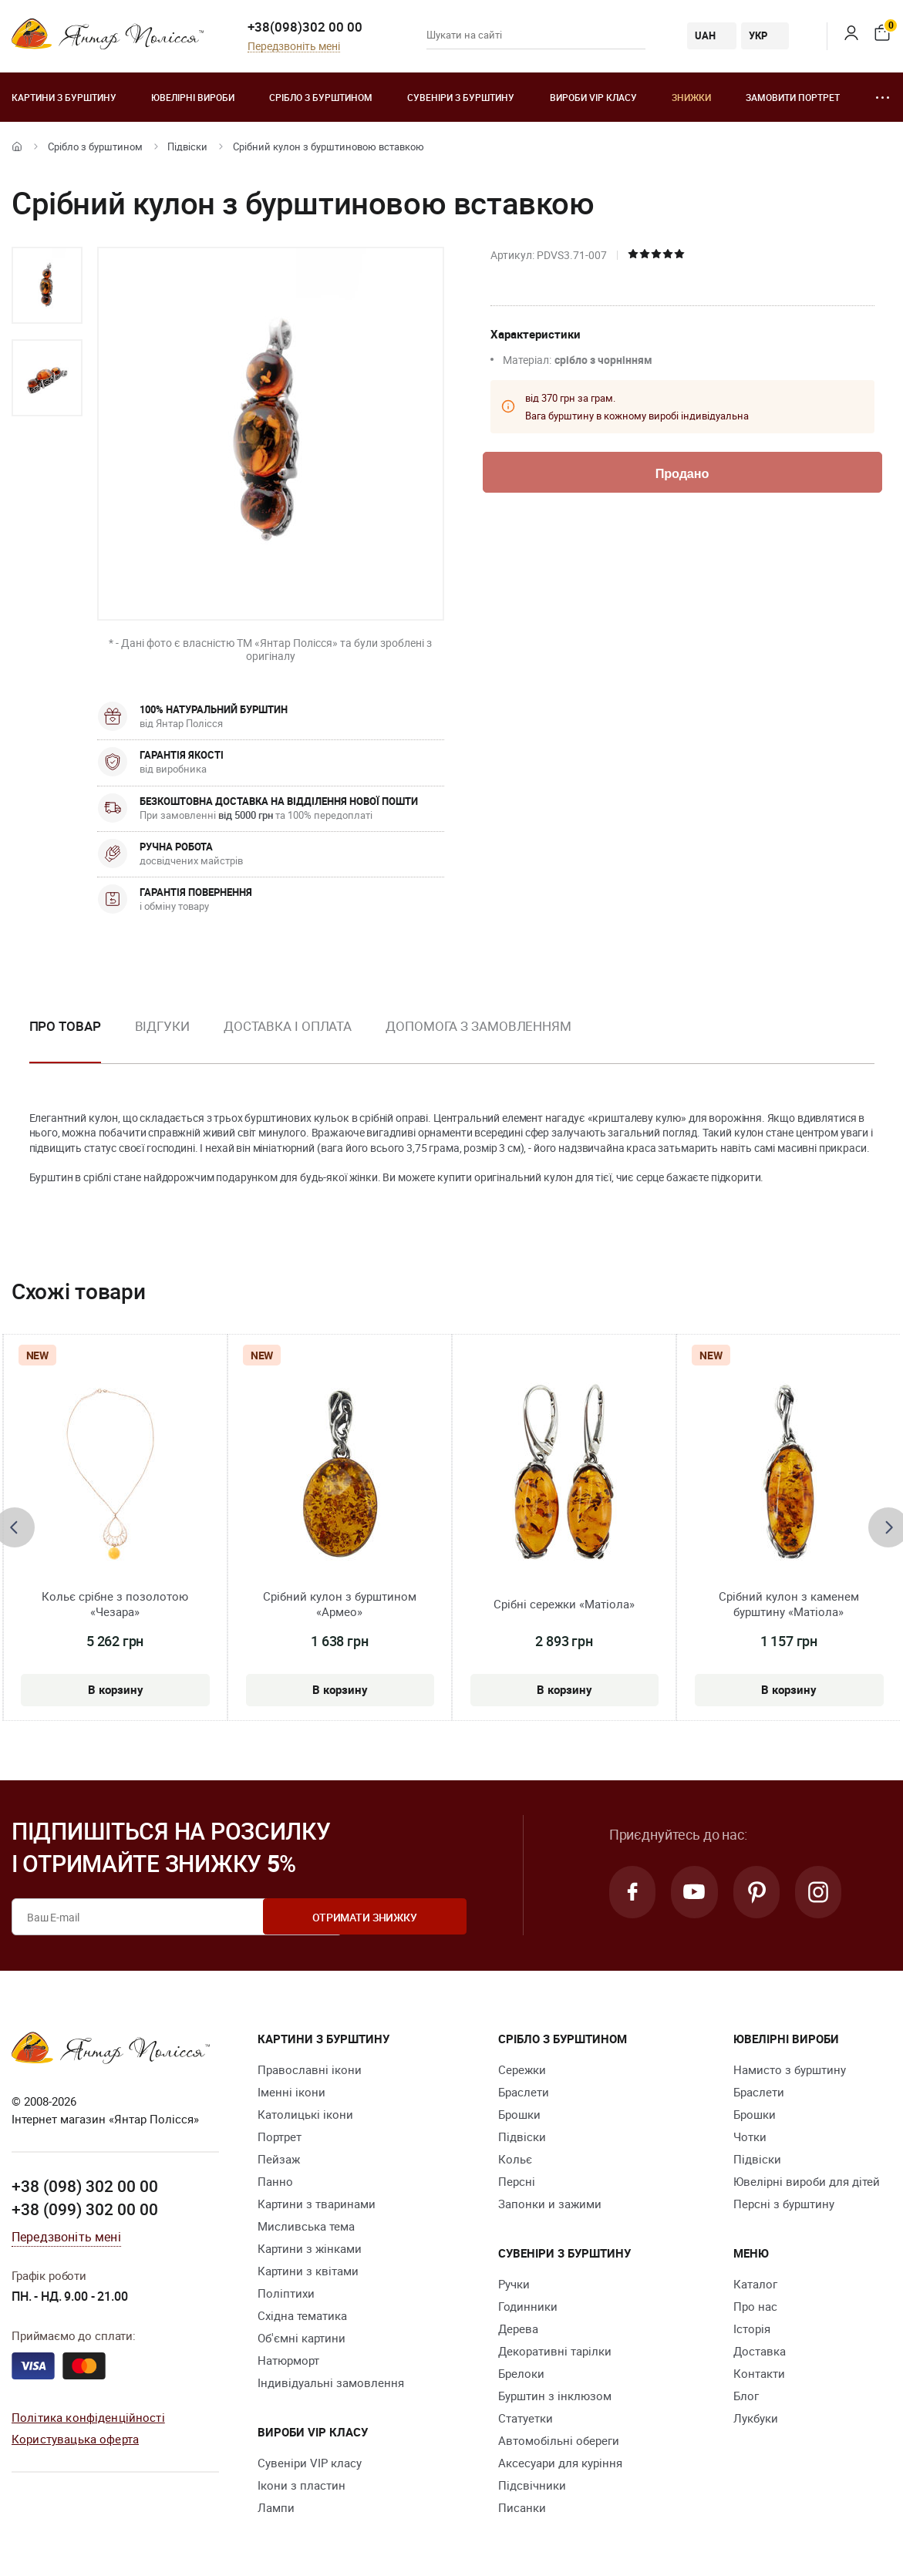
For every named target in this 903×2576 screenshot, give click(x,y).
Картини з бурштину (64, 97)
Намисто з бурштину (789, 2069)
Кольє (515, 2159)
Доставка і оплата (288, 1026)
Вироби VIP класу (593, 97)
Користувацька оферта (75, 2438)
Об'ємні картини (301, 2337)
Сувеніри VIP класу (310, 2462)
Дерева (518, 2328)
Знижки (691, 97)
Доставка (759, 2351)
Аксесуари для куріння (560, 2462)
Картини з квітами (308, 2270)
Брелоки (521, 2373)
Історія (751, 2328)
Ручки (514, 2283)
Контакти (759, 2373)
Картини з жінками (310, 2248)
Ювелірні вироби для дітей (806, 2181)
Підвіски (187, 146)
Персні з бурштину (783, 2203)
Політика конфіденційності (88, 2416)
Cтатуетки (525, 2418)
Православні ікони (310, 2069)
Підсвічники (532, 2485)
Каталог (755, 2283)
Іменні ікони (291, 2092)
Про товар (65, 1026)
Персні (516, 2181)
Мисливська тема (306, 2226)
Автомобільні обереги (558, 2440)
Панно (275, 2181)
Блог (746, 2395)
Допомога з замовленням (478, 1026)
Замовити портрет (793, 97)
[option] (47, 285)
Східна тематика (302, 2315)
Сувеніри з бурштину (460, 97)
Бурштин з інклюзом (555, 2395)
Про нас (755, 2306)
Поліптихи (286, 2293)
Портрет (280, 2136)
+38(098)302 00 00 (305, 26)
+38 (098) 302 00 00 (85, 2186)
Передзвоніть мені (294, 46)
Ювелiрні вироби (192, 97)
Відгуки (162, 1026)
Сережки (522, 2069)
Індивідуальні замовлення (331, 2382)
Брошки (519, 2114)
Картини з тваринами (317, 2203)
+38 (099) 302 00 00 (85, 2208)
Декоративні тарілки (555, 2351)
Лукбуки (755, 2418)
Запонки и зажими (549, 2203)
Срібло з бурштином (320, 97)
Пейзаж (279, 2159)
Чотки (750, 2136)
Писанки (522, 2507)
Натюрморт (288, 2360)
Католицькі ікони (305, 2114)
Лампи (276, 2507)
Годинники (528, 2306)
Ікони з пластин (301, 2485)
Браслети (523, 2092)
